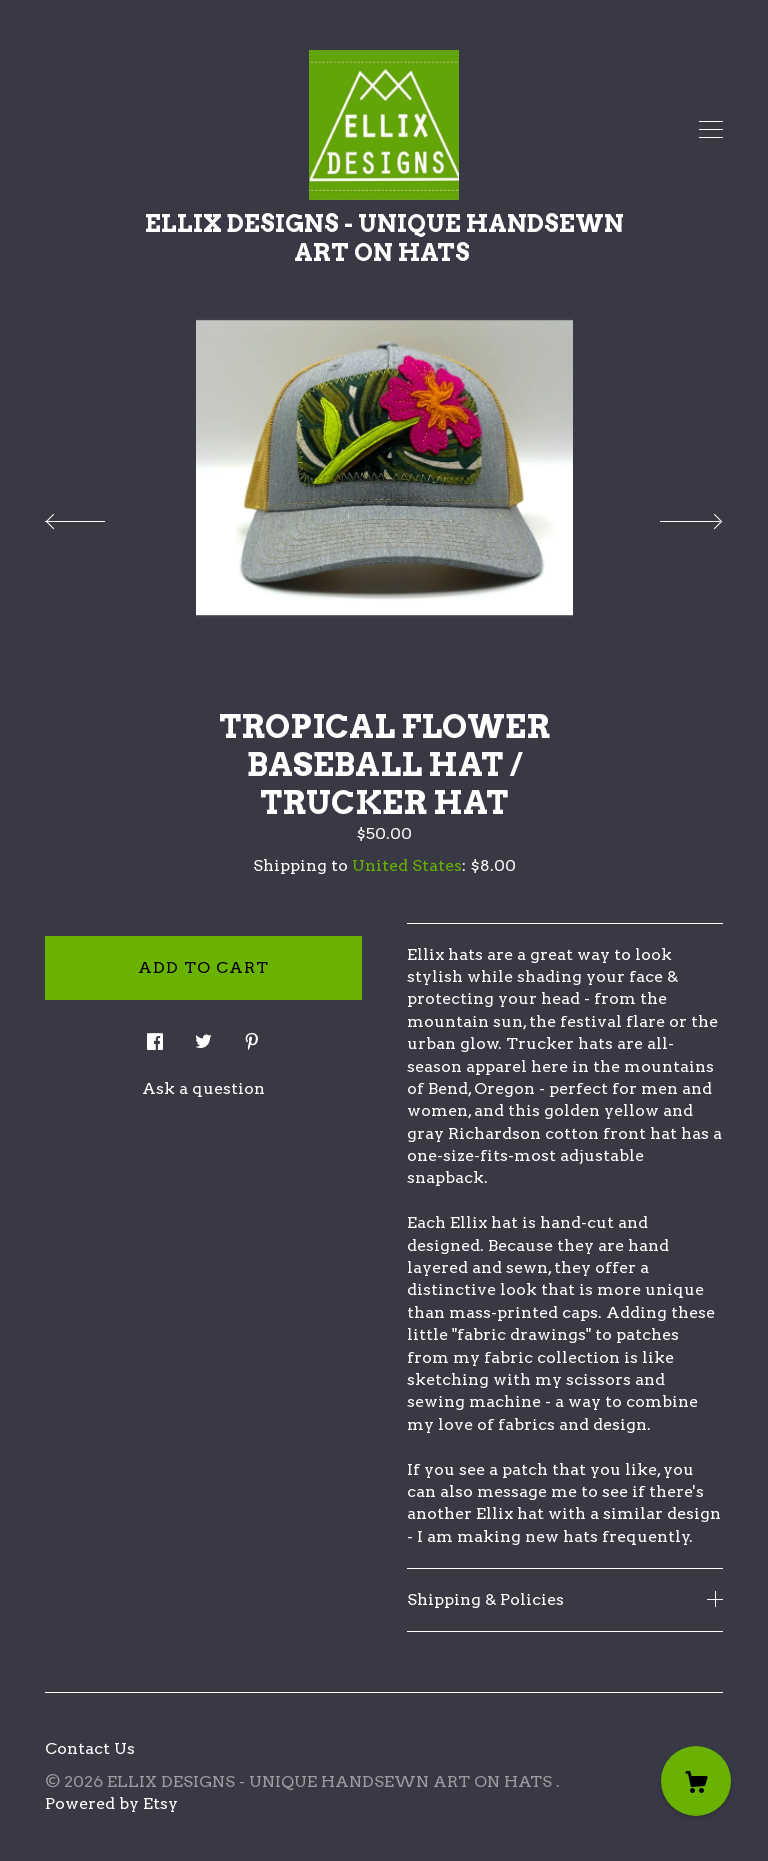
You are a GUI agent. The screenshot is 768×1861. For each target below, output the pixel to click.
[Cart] (696, 1781)
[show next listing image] (673, 516)
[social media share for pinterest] (252, 1036)
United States (407, 865)
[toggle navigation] (711, 130)
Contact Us (90, 1748)
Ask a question (203, 1088)
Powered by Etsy (111, 1803)
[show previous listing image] (95, 516)
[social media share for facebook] (155, 1036)
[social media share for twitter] (203, 1036)
